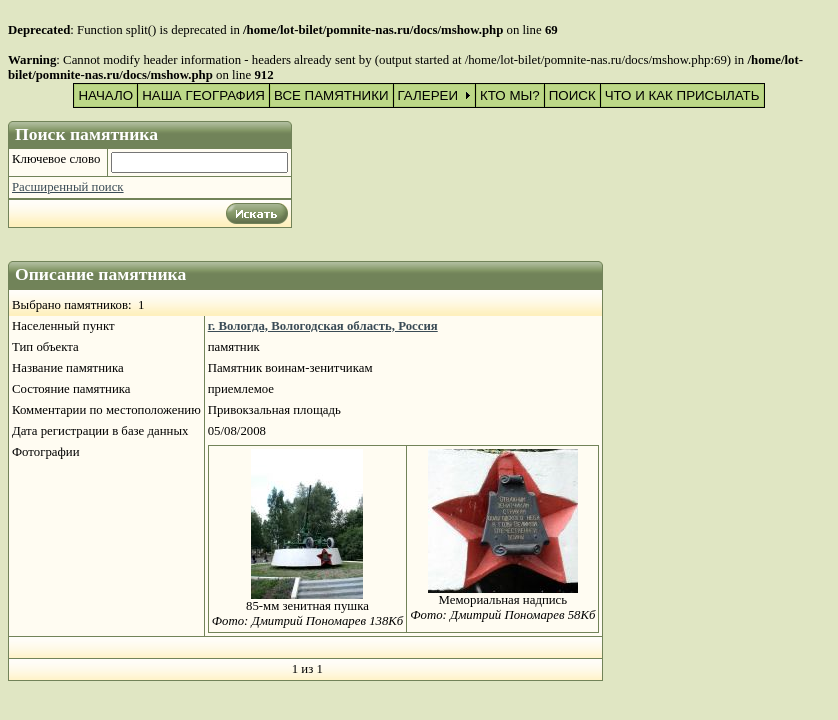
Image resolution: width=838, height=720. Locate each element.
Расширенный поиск (68, 187)
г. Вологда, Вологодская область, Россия (323, 326)
